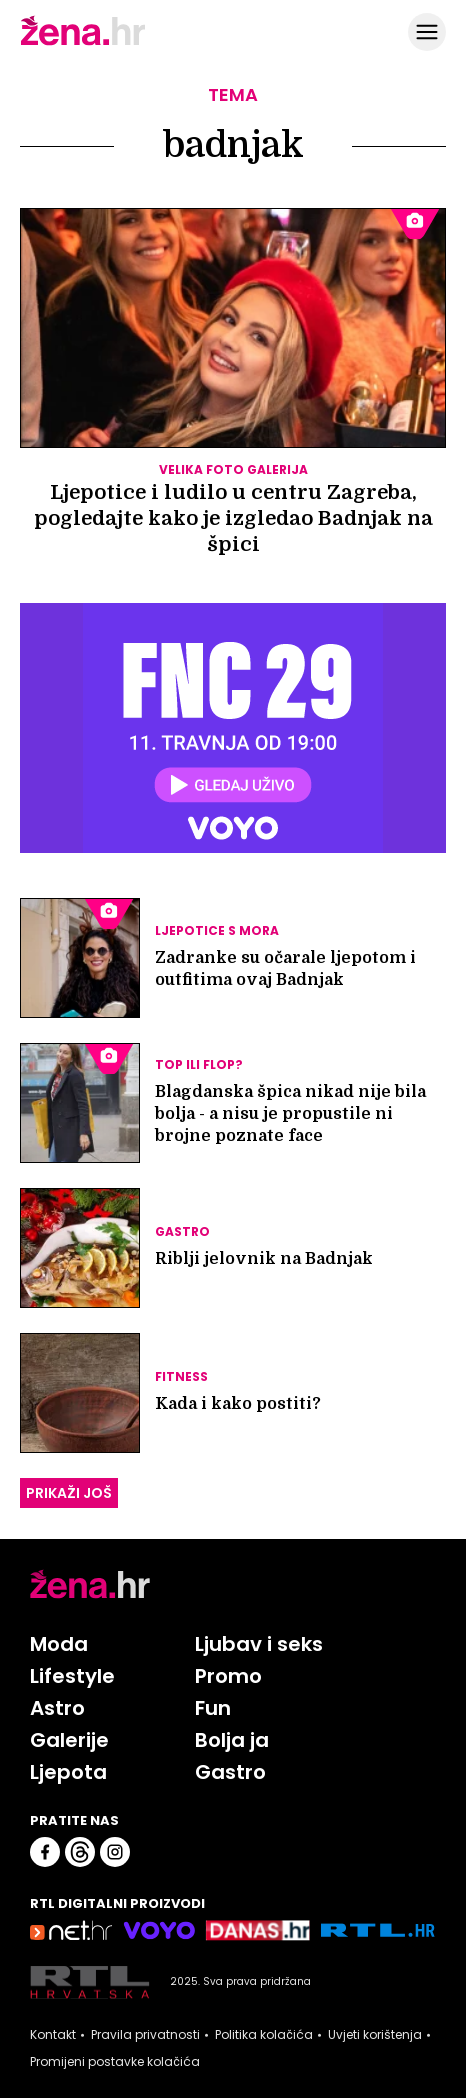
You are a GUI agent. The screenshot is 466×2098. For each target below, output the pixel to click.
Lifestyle (72, 1676)
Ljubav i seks (259, 1644)
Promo (228, 1676)
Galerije (69, 1740)
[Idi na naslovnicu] (83, 43)
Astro (57, 1708)
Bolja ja (232, 1740)
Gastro (230, 1772)
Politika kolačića (264, 2035)
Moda (59, 1644)
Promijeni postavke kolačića (115, 2062)
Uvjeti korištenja (375, 2035)
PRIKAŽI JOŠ (69, 1493)
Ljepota (68, 1772)
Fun (213, 1708)
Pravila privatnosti (145, 2035)
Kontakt (53, 2035)
